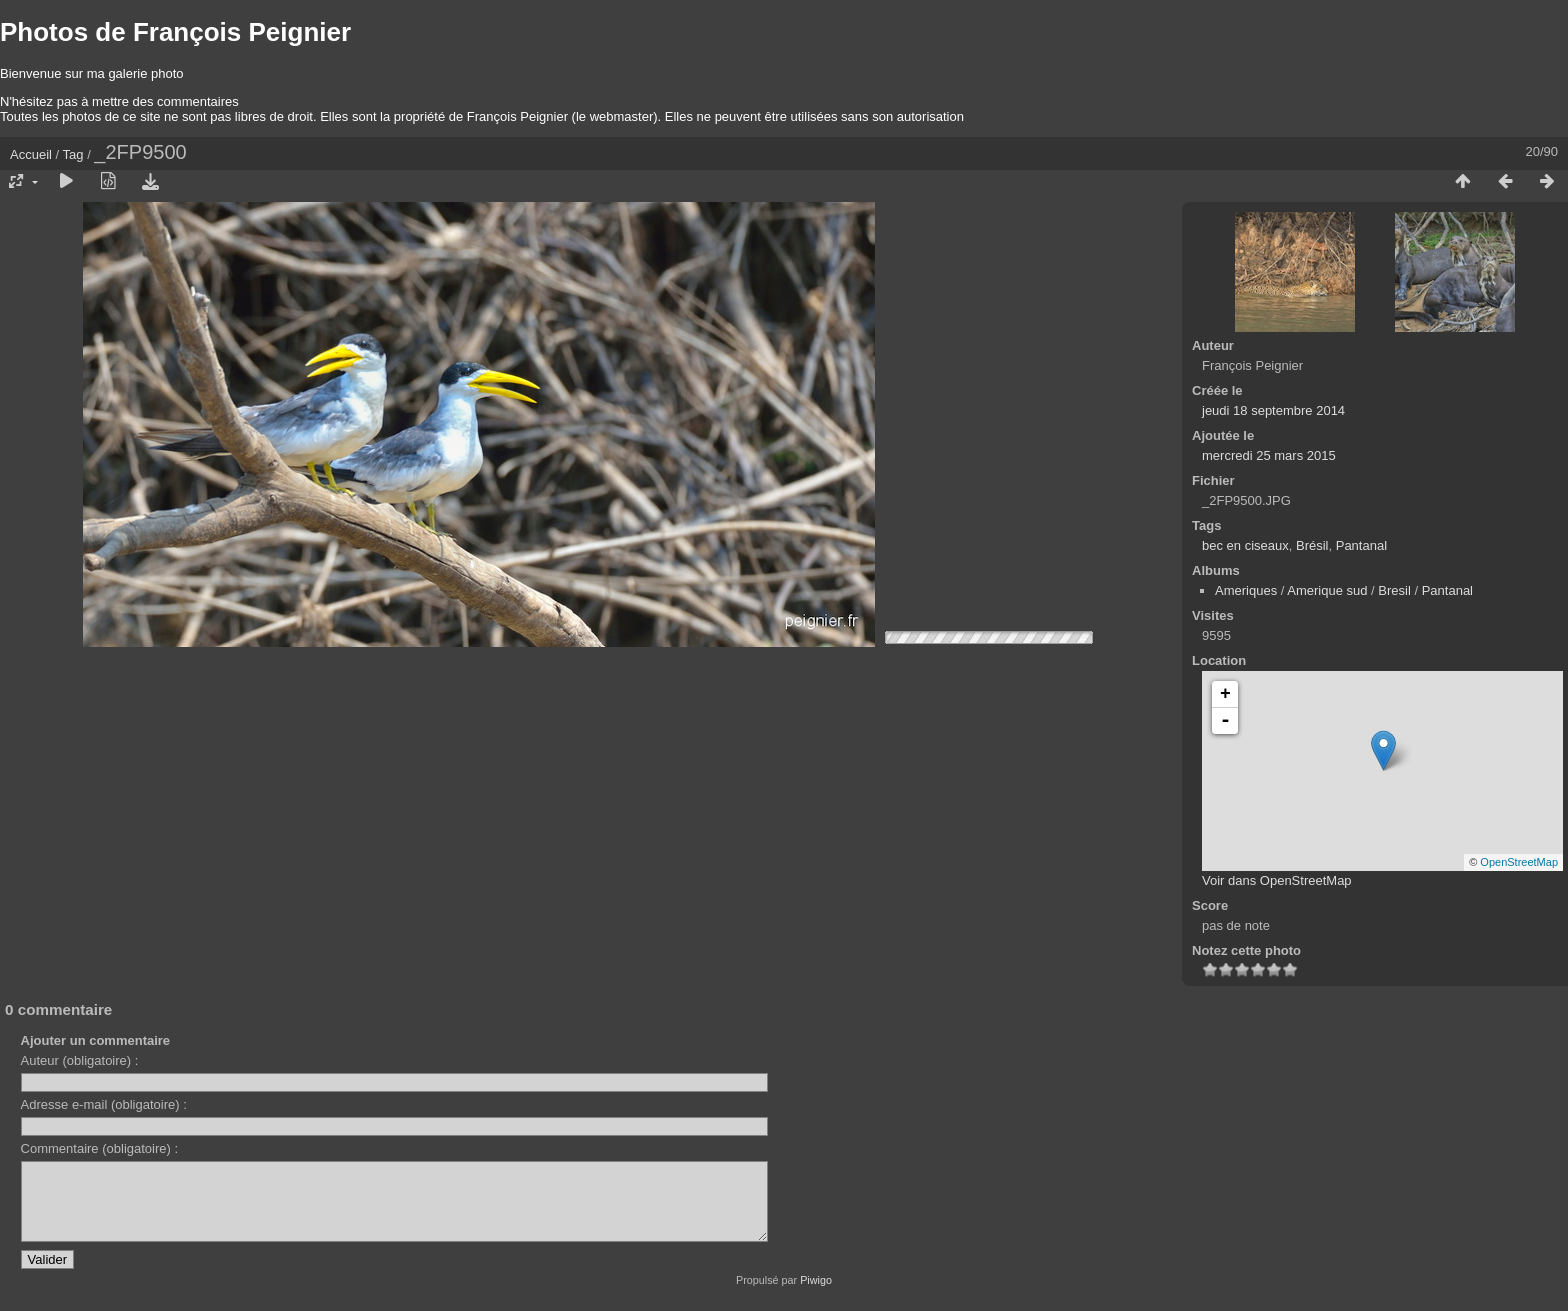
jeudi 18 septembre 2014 (1273, 410)
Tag (73, 154)
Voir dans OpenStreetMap (1277, 880)
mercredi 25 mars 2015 (1269, 455)
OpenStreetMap (1519, 862)
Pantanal (1361, 545)
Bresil (1394, 590)
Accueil (31, 154)
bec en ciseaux (1245, 545)
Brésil (1312, 545)
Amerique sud (1327, 590)
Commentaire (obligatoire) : (100, 1148)
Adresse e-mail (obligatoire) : (104, 1104)
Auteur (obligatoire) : (80, 1060)
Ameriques (1246, 590)
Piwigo (816, 1295)
